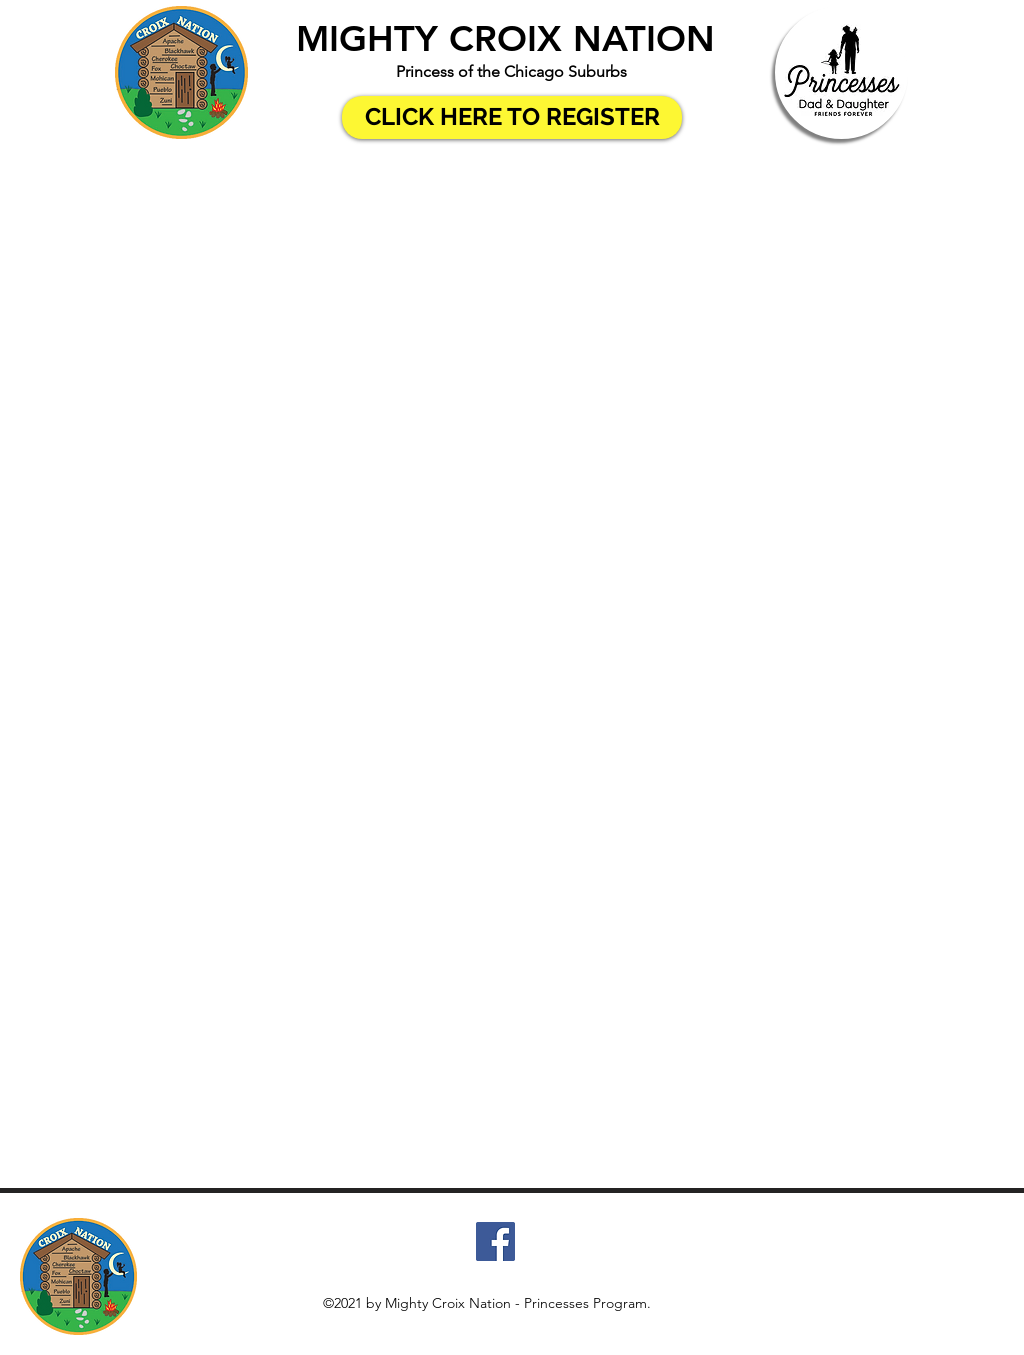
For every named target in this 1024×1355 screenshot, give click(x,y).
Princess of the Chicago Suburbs (511, 71)
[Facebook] (495, 1241)
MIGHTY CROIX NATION (505, 38)
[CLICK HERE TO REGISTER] (512, 117)
